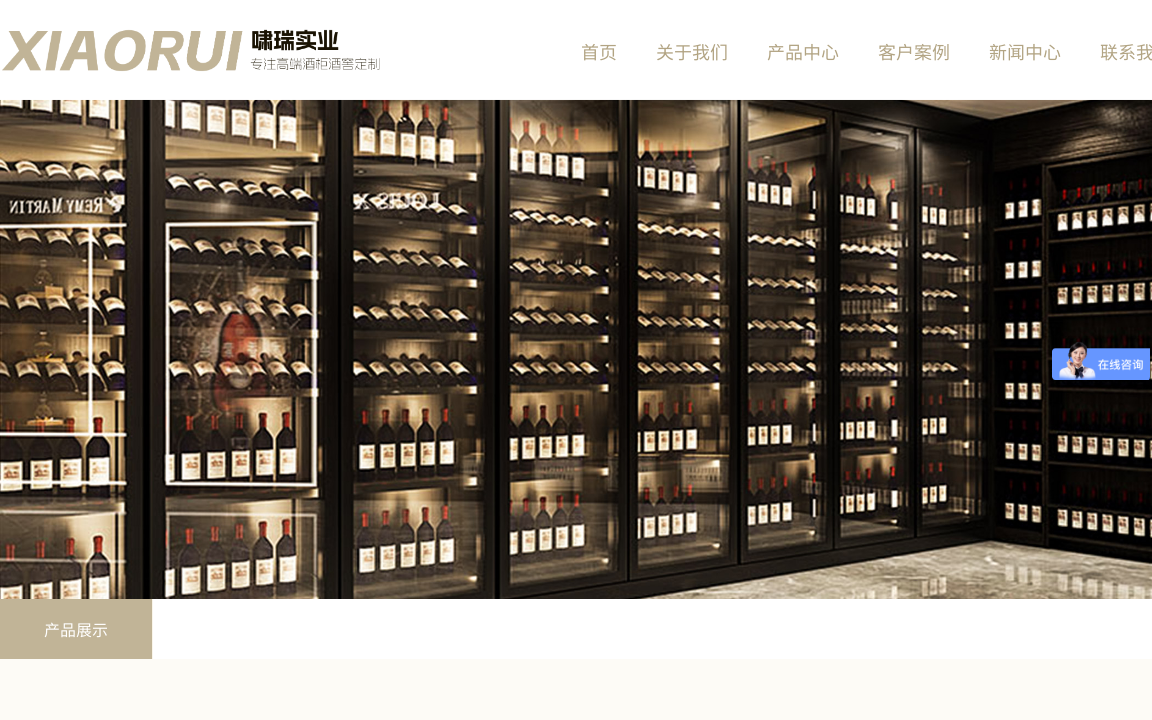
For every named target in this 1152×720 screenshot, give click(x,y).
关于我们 (692, 51)
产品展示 (76, 629)
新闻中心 (1025, 51)
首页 (599, 51)
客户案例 (914, 51)
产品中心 (803, 51)
